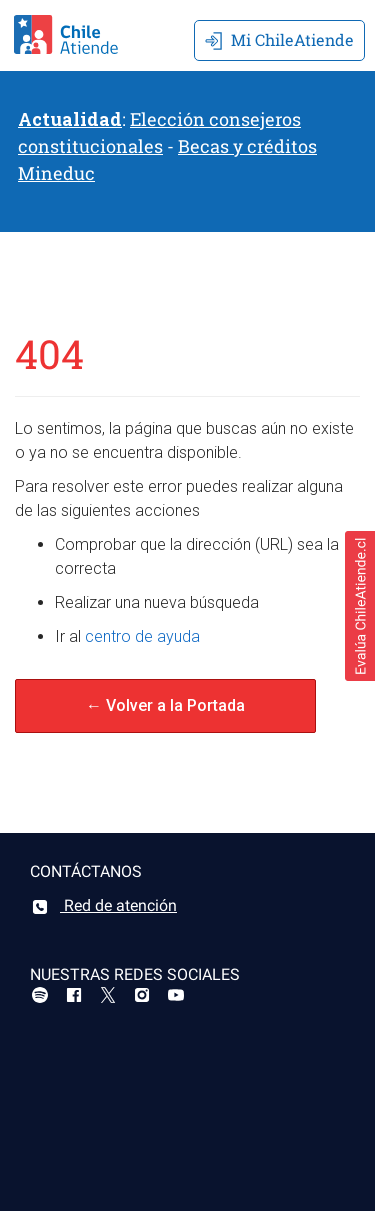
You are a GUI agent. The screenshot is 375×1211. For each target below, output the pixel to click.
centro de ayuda (142, 636)
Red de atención (103, 905)
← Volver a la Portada (165, 705)
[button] (360, 606)
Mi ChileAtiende (279, 39)
